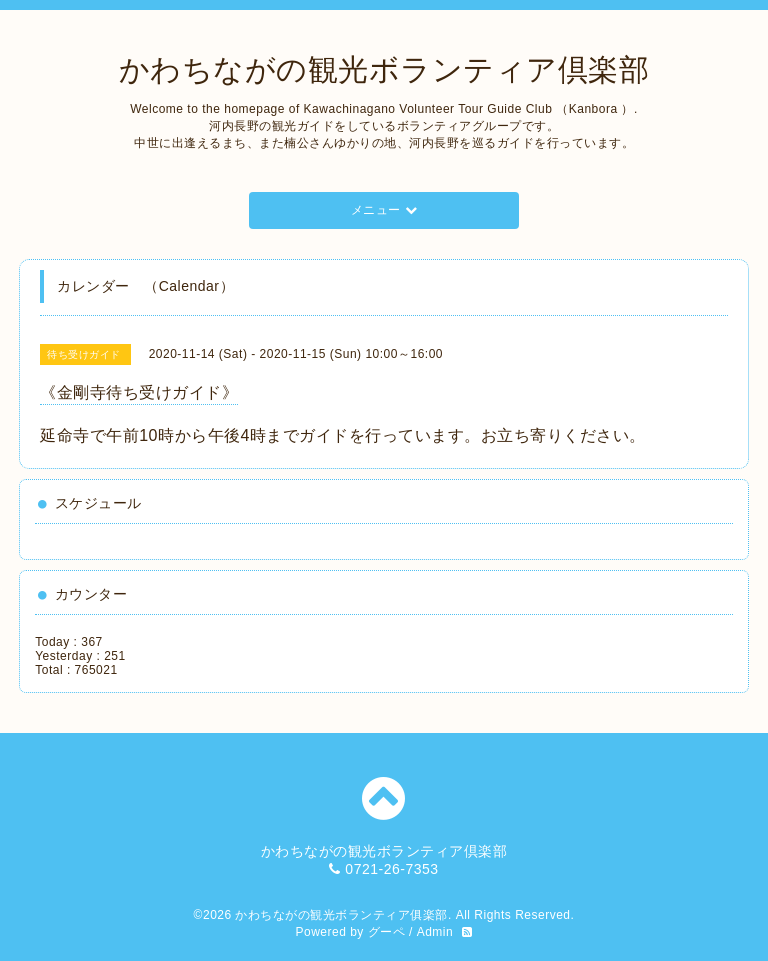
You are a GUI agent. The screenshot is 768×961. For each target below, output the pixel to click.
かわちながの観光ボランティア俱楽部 (341, 915)
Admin (435, 932)
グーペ (387, 932)
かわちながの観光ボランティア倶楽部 (384, 69)
